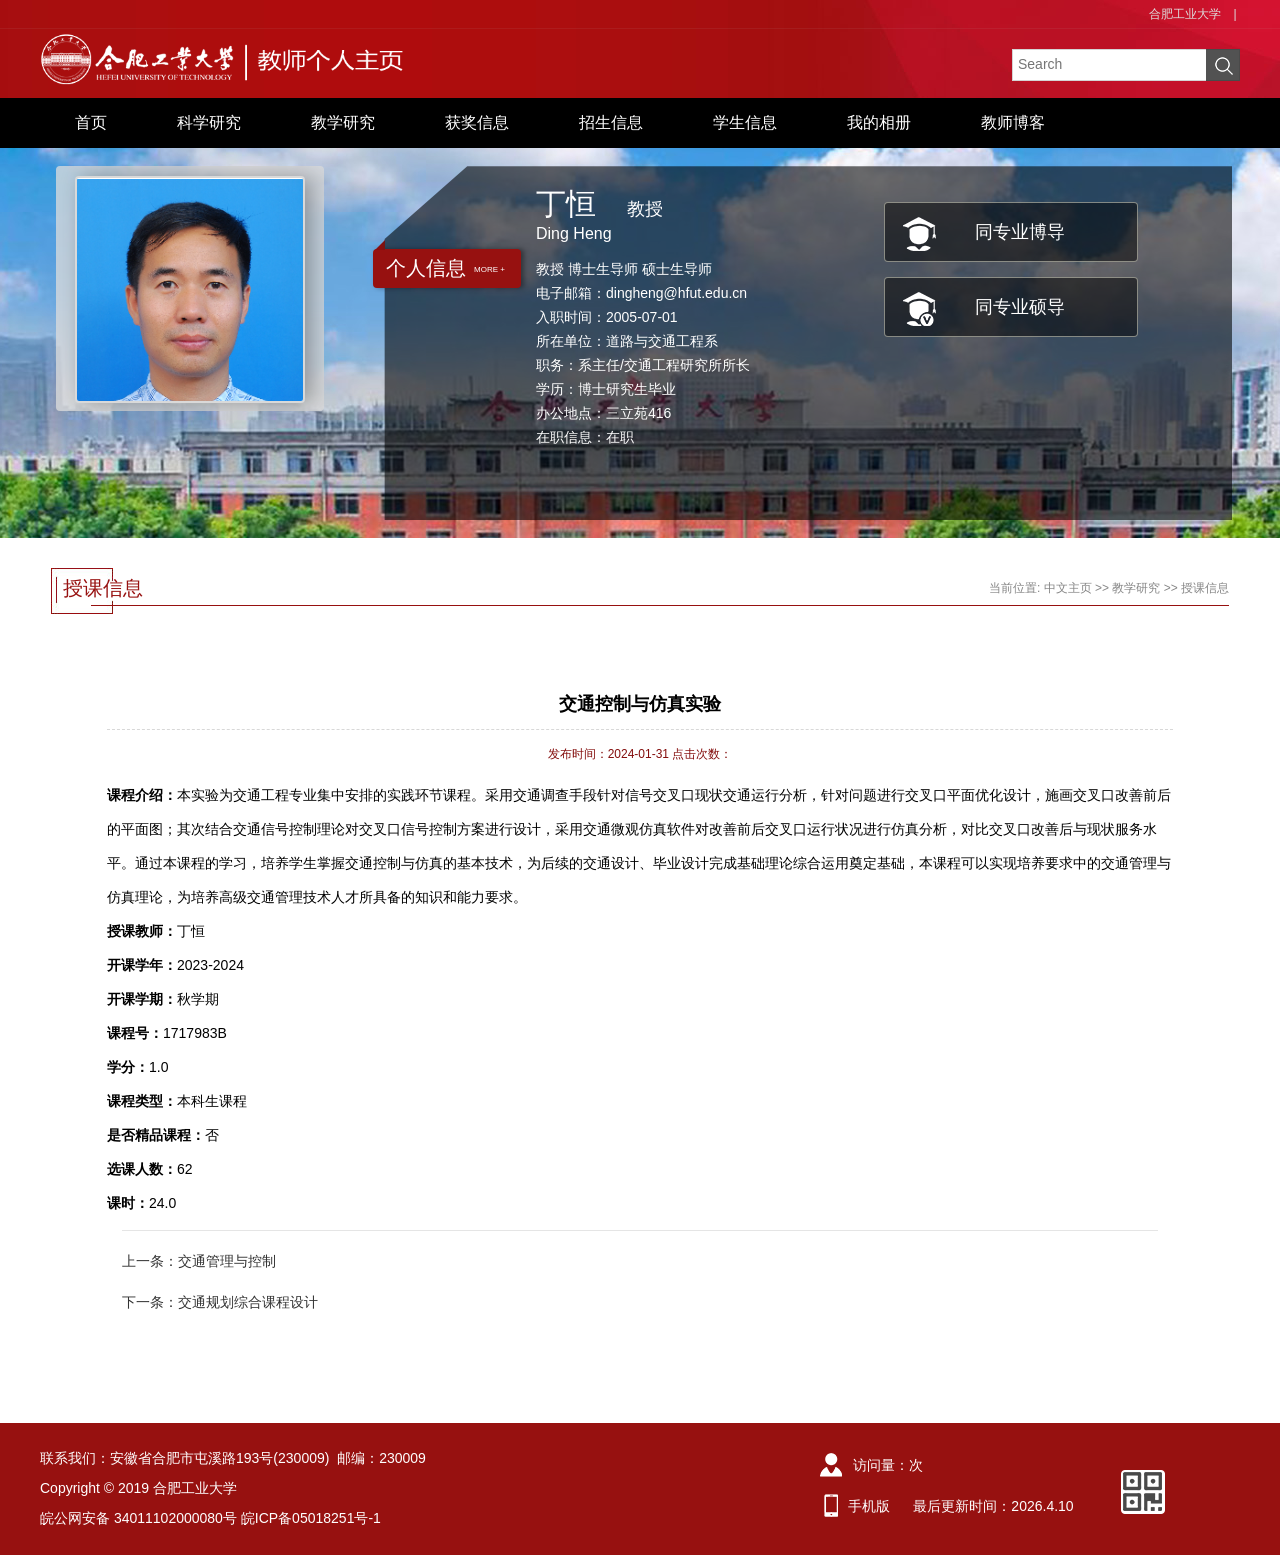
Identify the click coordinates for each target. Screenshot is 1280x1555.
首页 (91, 122)
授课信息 (1205, 588)
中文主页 (1068, 588)
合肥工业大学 (1185, 14)
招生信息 (611, 122)
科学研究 (209, 122)
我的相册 (879, 122)
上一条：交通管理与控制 (199, 1261)
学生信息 (745, 122)
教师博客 (1013, 122)
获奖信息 (477, 122)
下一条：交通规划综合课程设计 (220, 1302)
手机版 (869, 1506)
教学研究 (343, 122)
